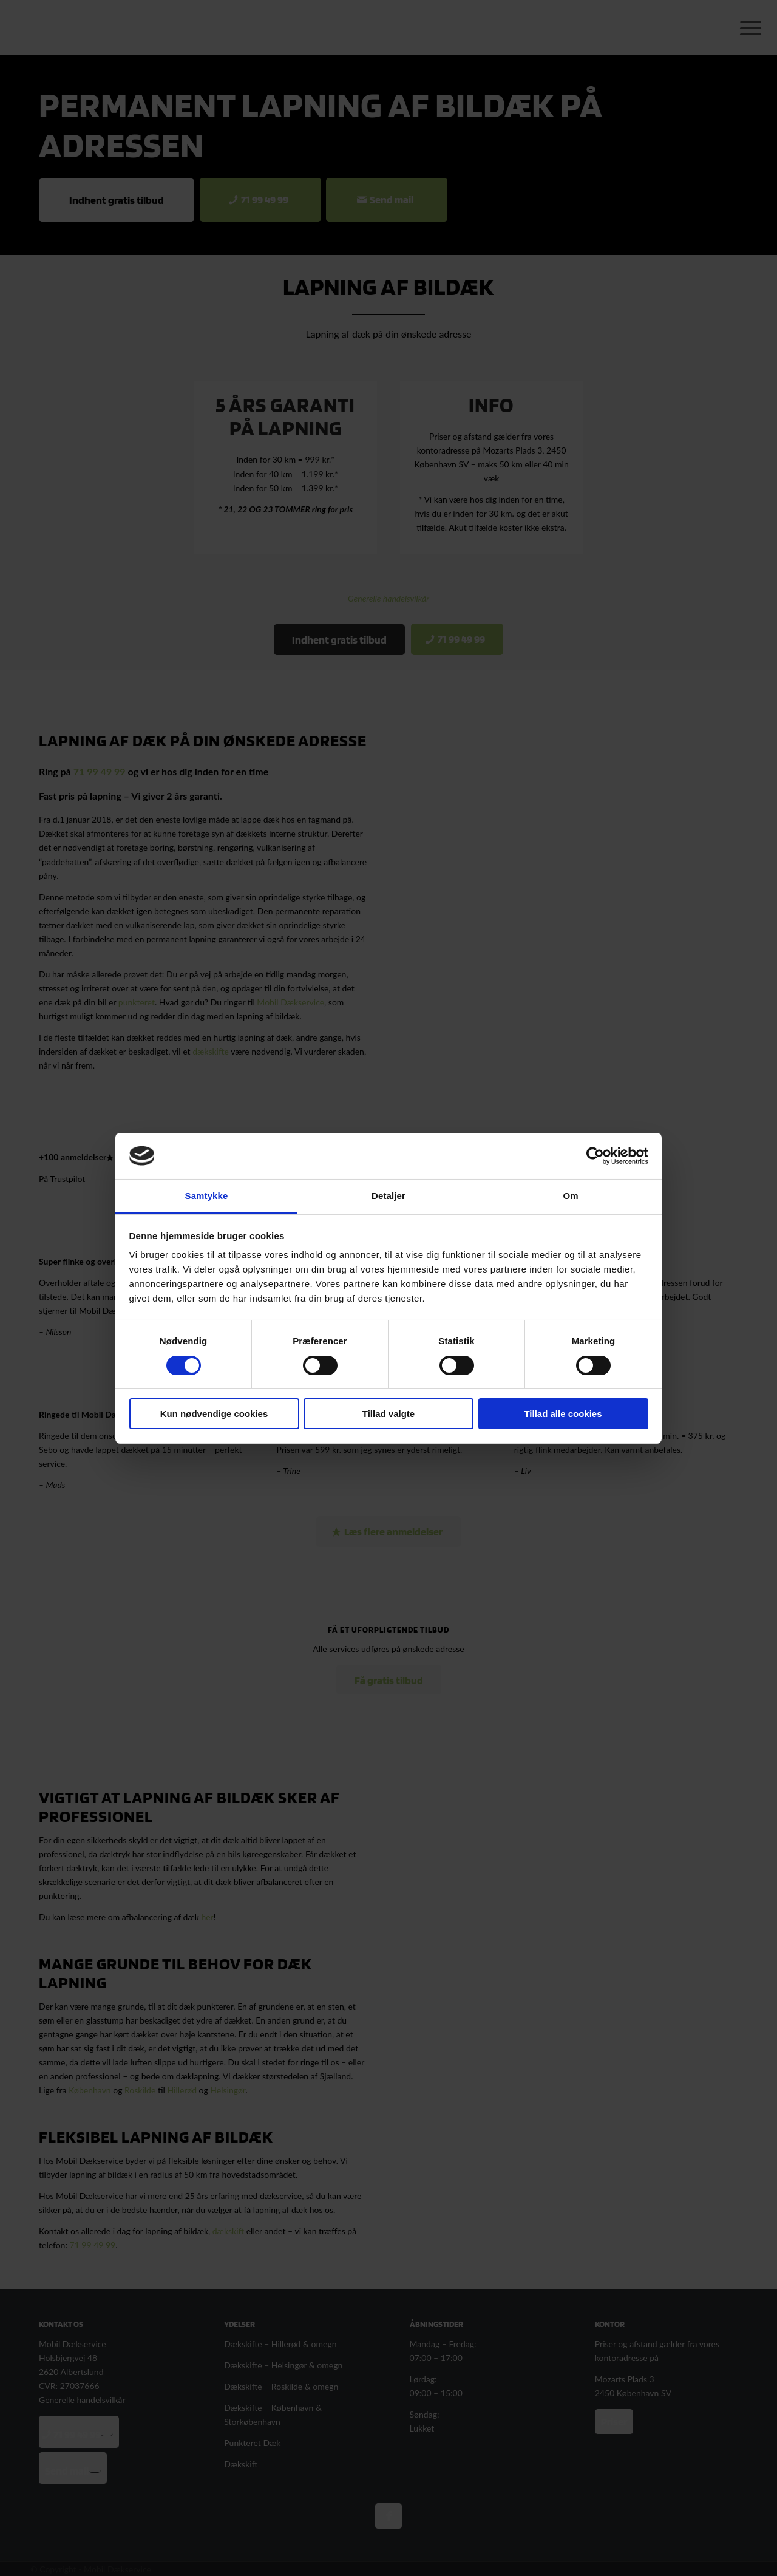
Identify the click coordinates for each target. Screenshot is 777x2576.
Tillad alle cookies (563, 1414)
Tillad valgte (388, 1414)
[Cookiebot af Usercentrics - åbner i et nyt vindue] (595, 1156)
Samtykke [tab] (206, 1196)
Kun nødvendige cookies (214, 1414)
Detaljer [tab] (388, 1196)
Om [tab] (570, 1196)
